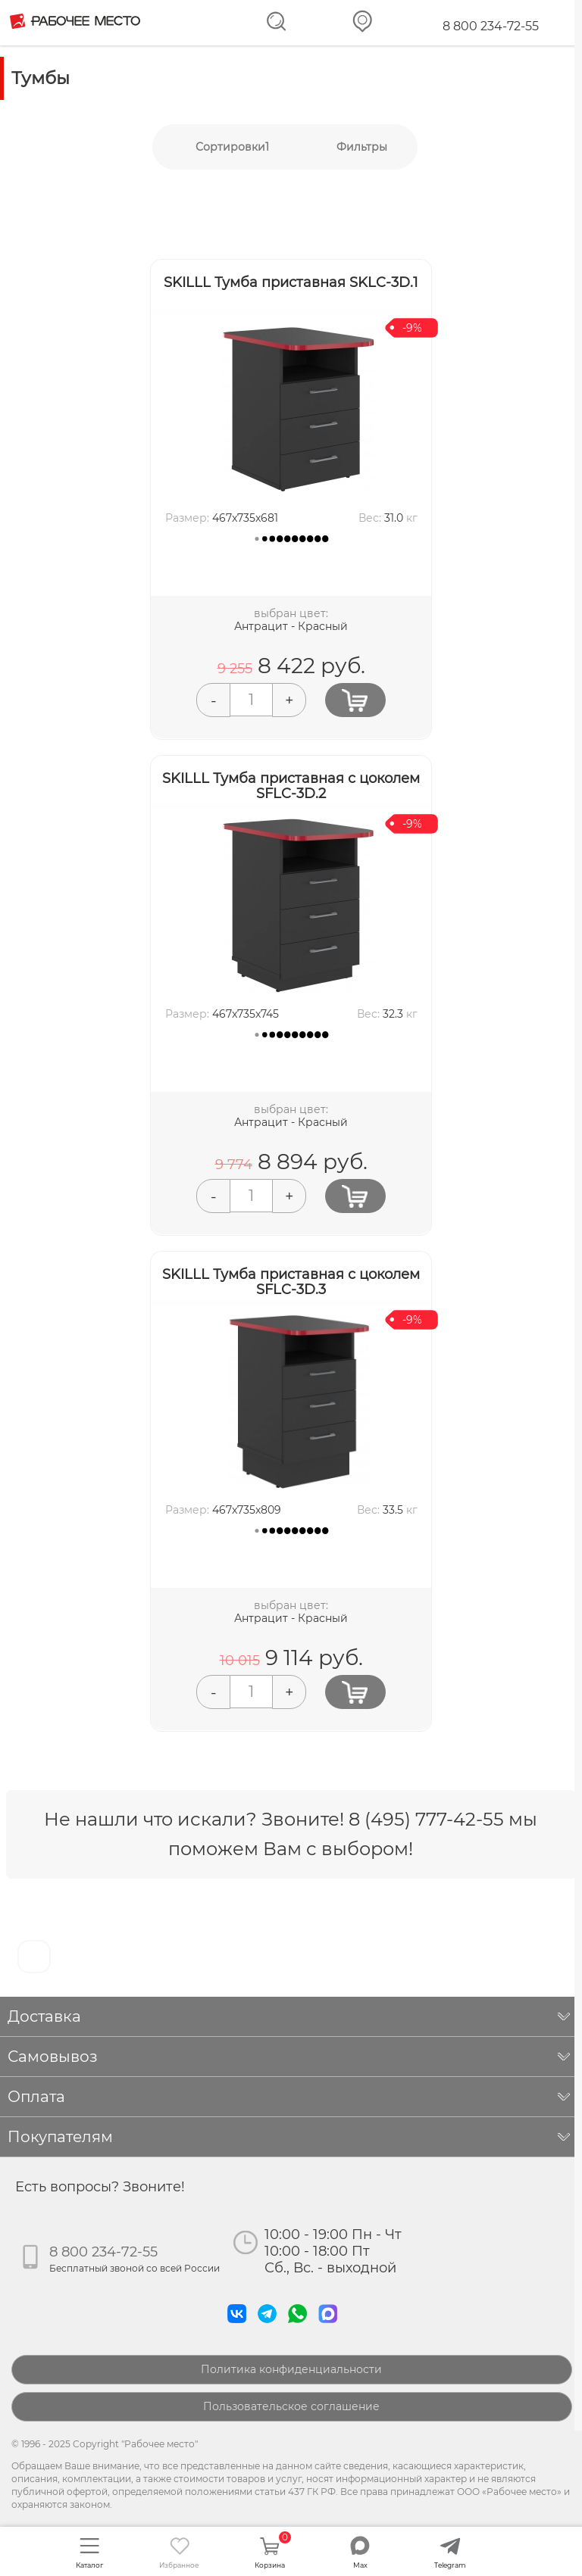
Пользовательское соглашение (291, 2406)
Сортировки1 (232, 147)
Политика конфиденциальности (291, 2369)
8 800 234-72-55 (491, 26)
